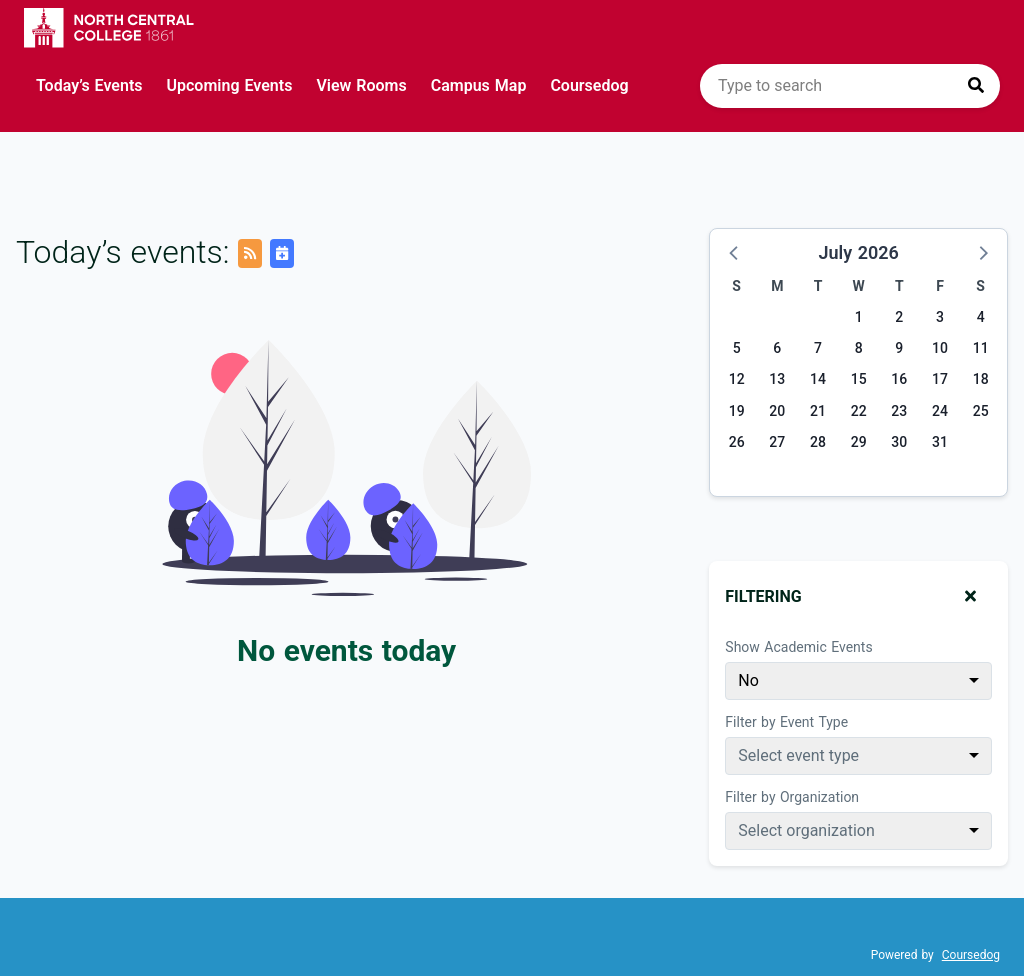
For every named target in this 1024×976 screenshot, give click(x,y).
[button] (735, 252)
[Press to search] (976, 86)
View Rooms (361, 85)
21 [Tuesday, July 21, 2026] (818, 411)
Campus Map (479, 85)
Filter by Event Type (786, 722)
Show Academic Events (798, 647)
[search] (850, 86)
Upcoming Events (230, 85)
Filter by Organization (792, 797)
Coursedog (589, 85)
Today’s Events (89, 85)
